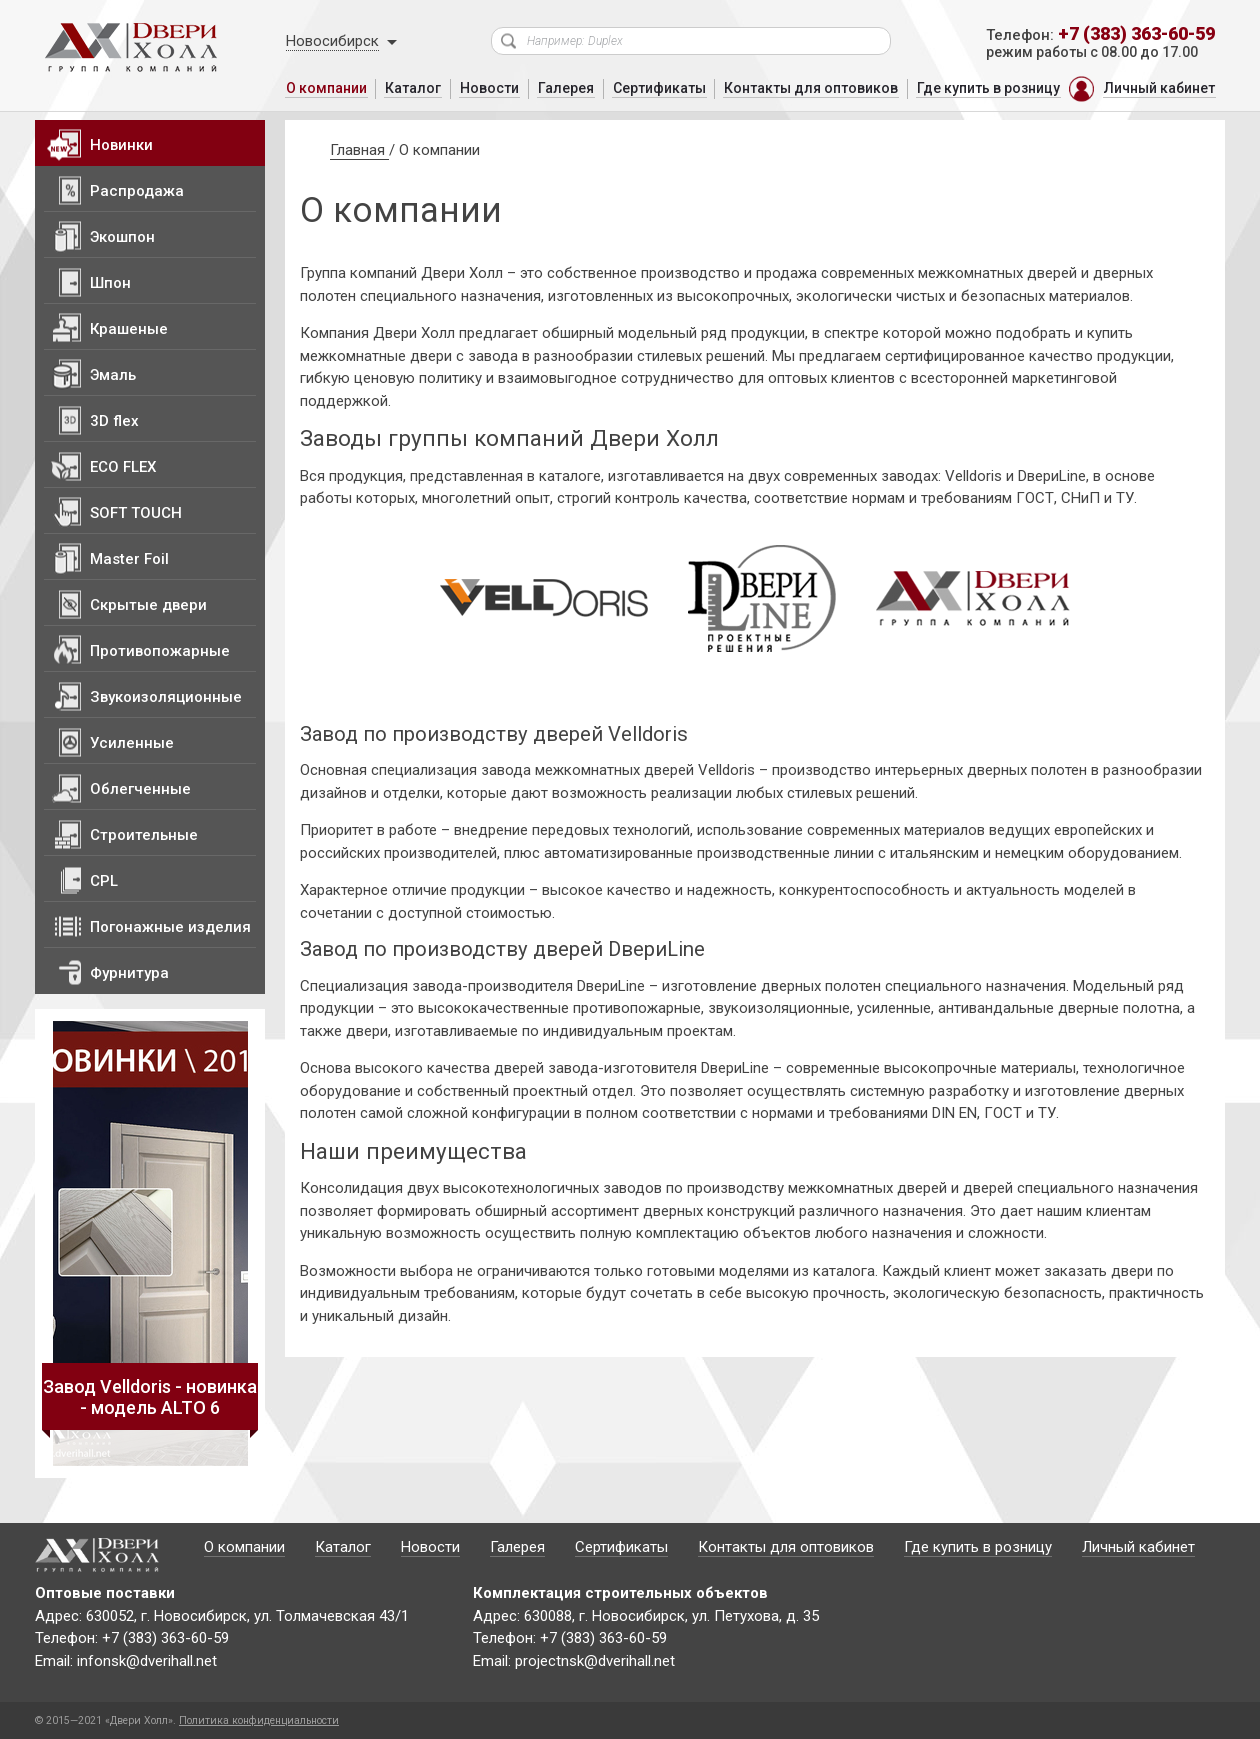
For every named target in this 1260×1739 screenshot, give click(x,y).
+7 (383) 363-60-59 (1136, 33)
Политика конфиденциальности (259, 1720)
